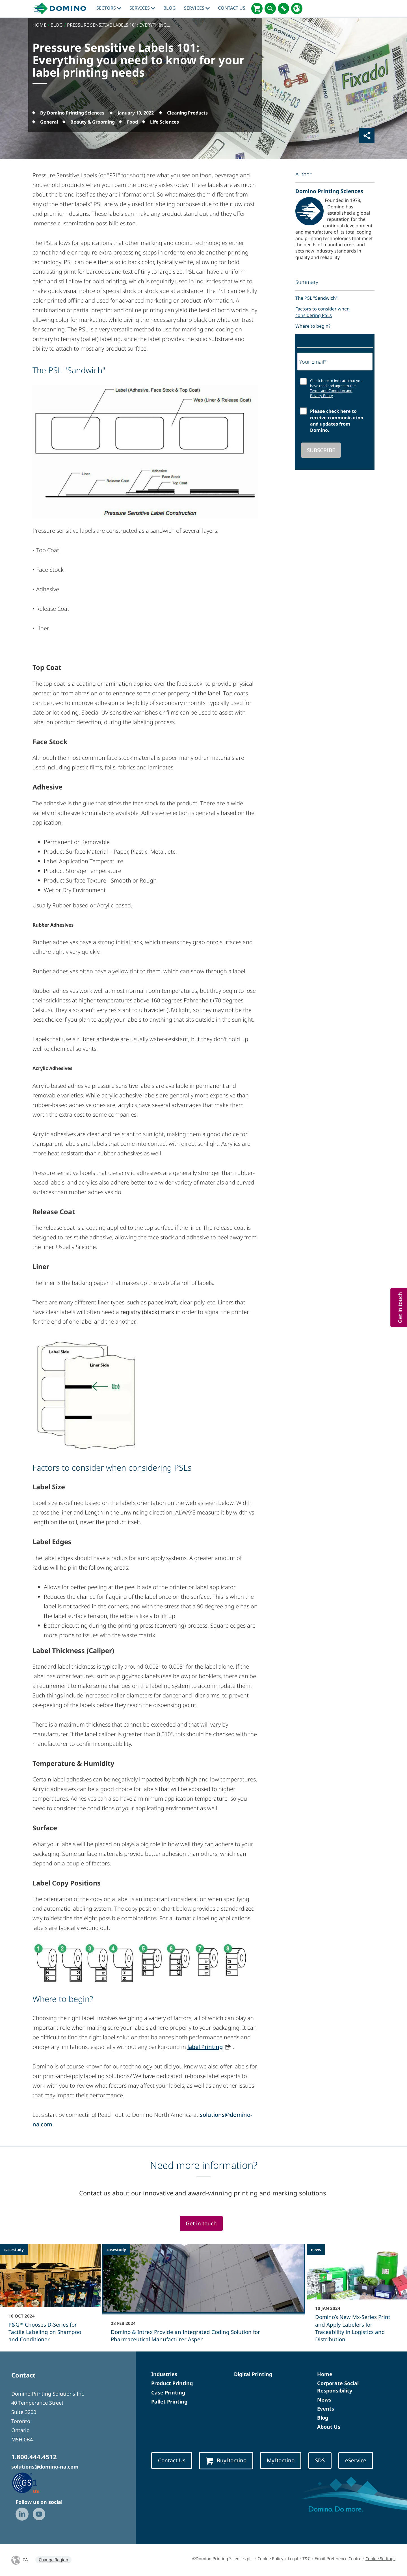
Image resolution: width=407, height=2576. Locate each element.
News (324, 2399)
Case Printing (168, 2392)
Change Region (53, 2559)
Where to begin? (312, 326)
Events (325, 2408)
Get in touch (201, 2223)
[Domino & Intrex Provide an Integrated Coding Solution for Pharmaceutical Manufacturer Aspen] (203, 2297)
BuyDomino (226, 2460)
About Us (328, 2426)
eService (355, 2460)
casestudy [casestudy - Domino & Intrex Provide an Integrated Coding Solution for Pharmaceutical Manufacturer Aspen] (116, 2249)
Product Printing (172, 2383)
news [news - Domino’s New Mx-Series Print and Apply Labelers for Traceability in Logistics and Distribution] (316, 2249)
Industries (164, 2374)
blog (169, 8)
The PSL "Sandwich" (316, 298)
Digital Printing (253, 2374)
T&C (306, 2558)
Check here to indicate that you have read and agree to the (336, 388)
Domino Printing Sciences (329, 191)
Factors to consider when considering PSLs (322, 312)
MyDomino (281, 2460)
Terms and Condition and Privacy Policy (331, 393)
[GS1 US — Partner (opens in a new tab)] (31, 2482)
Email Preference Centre (338, 2558)
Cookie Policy (270, 2558)
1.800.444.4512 (34, 2456)
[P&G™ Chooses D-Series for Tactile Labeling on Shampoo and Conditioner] (50, 2297)
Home (324, 2374)
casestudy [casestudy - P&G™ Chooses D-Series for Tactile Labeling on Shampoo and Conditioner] (14, 2249)
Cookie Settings (380, 2558)
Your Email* (313, 361)
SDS (320, 2460)
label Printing (205, 2047)
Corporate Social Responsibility (338, 2387)
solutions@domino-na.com (45, 2466)
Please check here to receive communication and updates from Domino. (336, 420)
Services (142, 8)
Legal (293, 2558)
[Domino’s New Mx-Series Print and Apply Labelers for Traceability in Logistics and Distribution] (357, 2297)
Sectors (108, 8)
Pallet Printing (169, 2401)
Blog (322, 2417)
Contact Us (231, 8)
